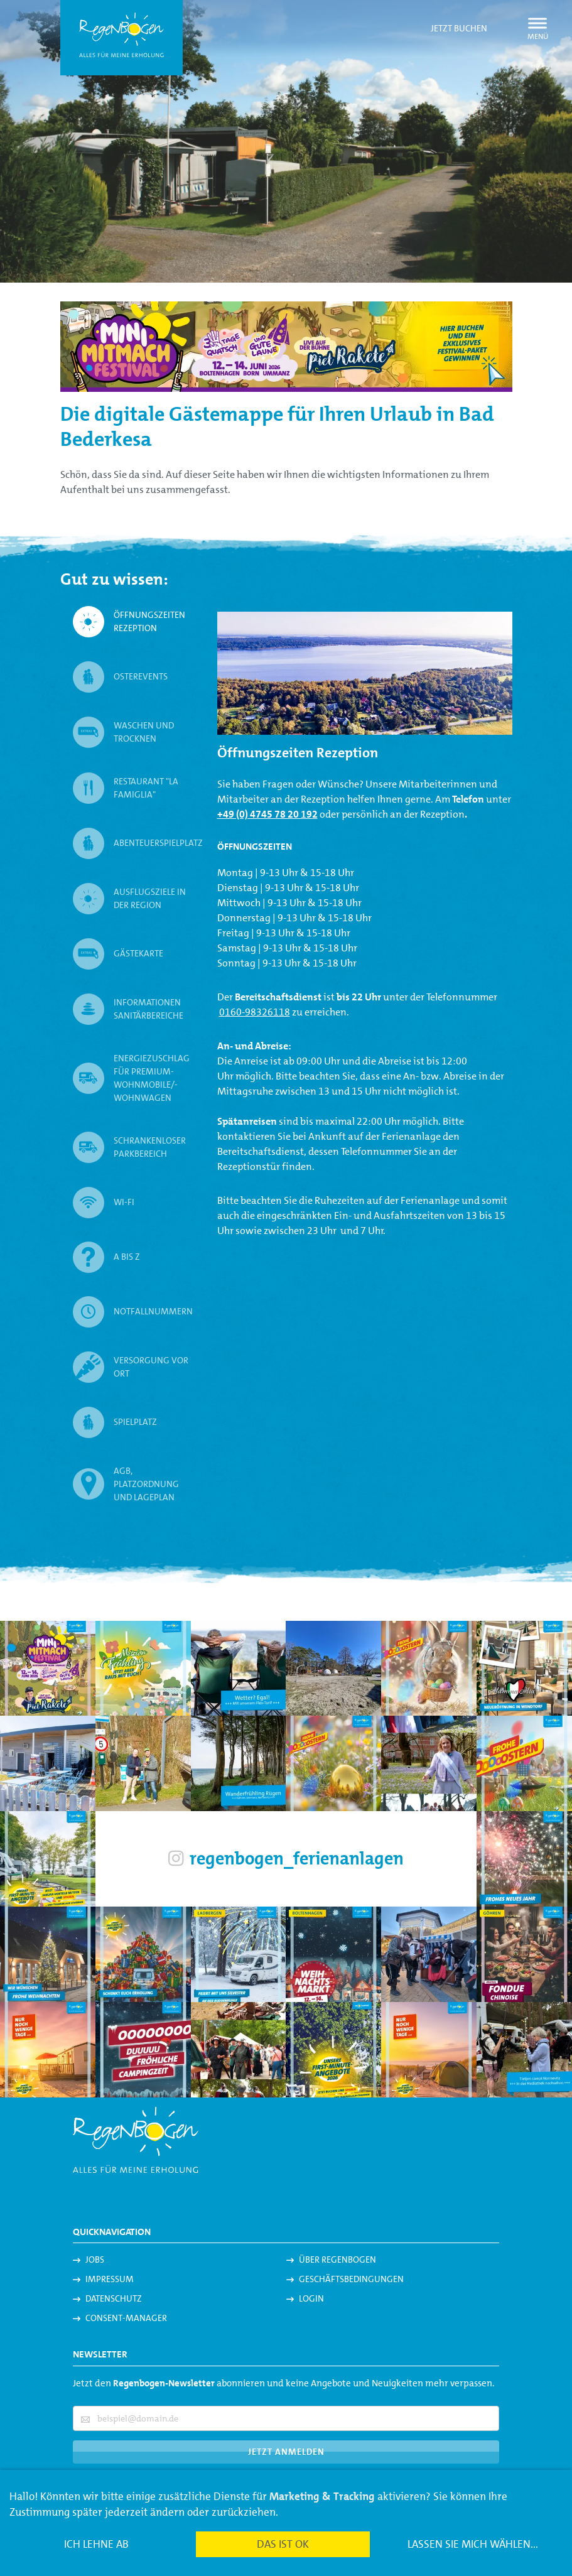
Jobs (94, 2259)
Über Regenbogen (337, 2259)
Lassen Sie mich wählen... (472, 2544)
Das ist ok (283, 2544)
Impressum (109, 2279)
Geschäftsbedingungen (351, 2279)
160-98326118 (257, 1012)
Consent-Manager (126, 2318)
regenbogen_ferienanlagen (285, 1859)
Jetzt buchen (459, 28)
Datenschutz (113, 2298)
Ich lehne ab (96, 2544)
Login (311, 2298)
